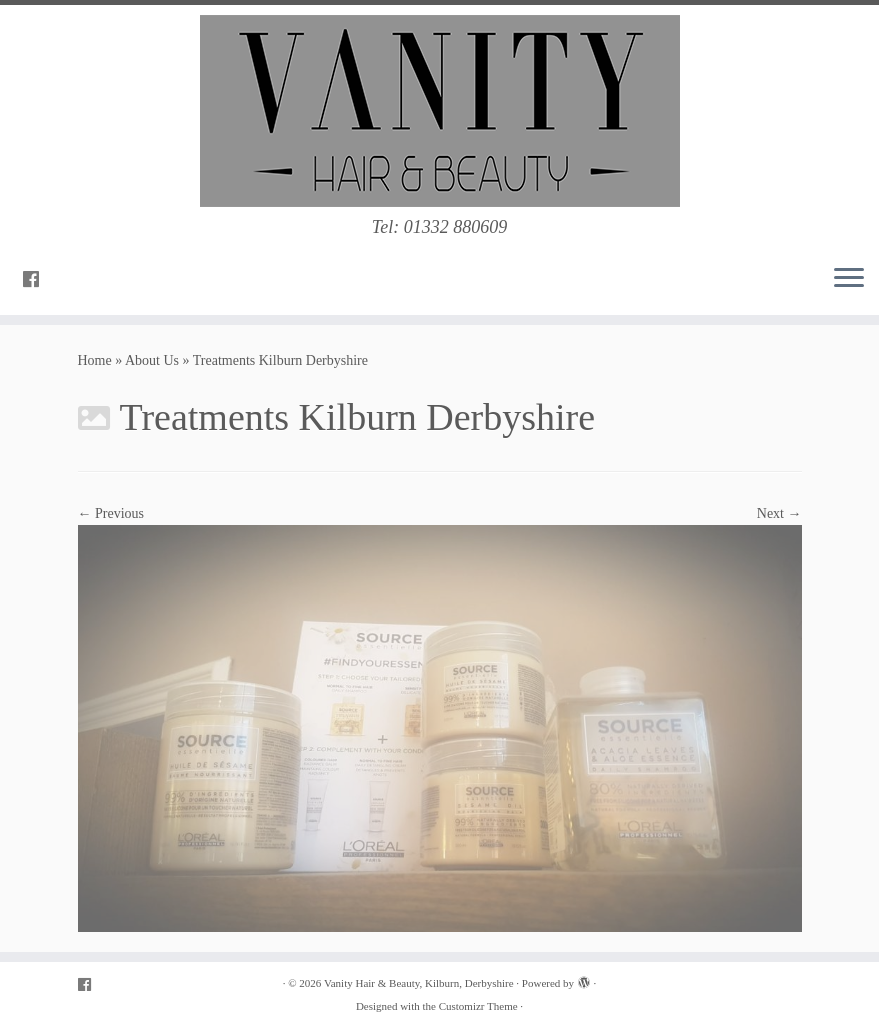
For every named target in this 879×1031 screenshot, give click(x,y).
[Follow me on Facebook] (37, 280)
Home (95, 360)
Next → (779, 513)
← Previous (111, 513)
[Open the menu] (849, 279)
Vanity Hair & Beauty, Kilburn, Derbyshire (419, 983)
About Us (152, 360)
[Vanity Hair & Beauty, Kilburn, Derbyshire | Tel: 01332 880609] (439, 111)
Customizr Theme (478, 1006)
